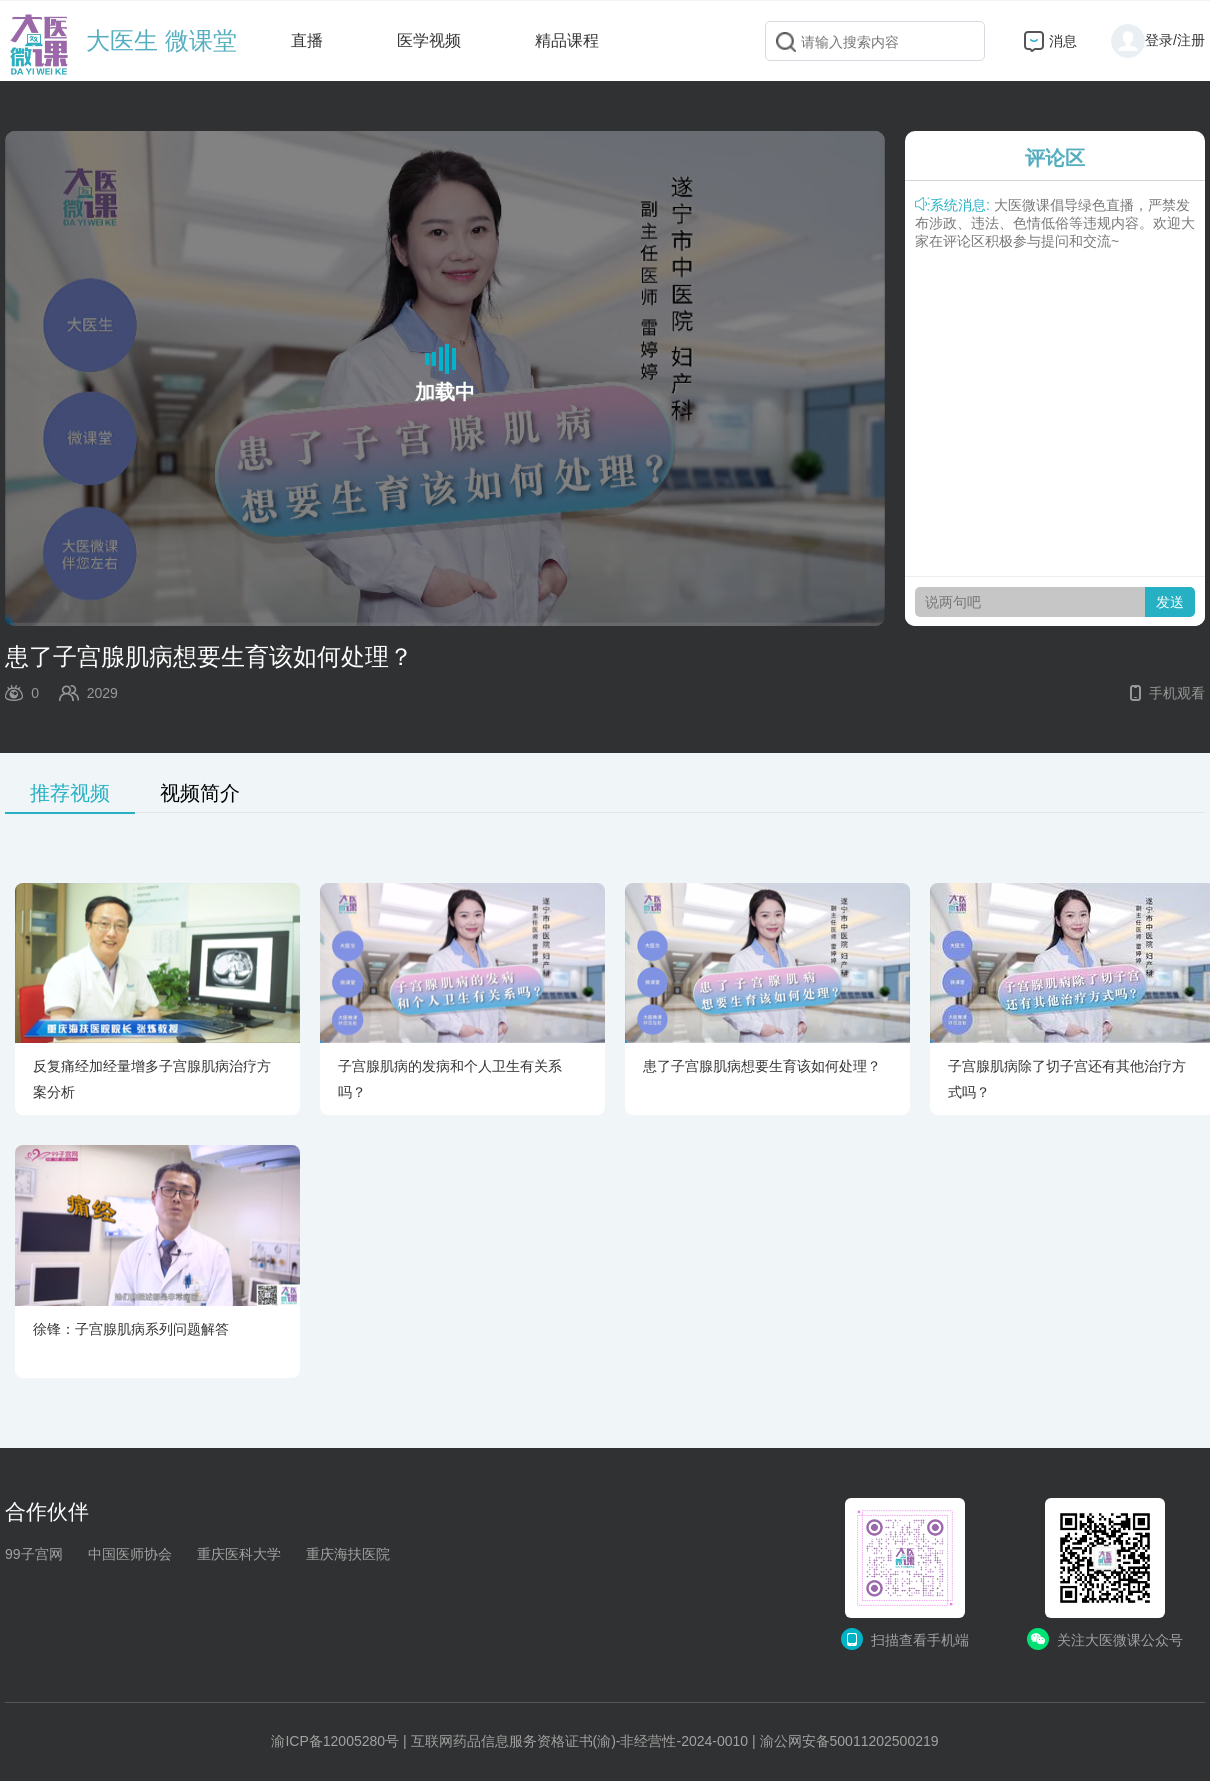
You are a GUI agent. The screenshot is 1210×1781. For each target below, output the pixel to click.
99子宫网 (34, 1554)
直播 (307, 40)
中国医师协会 (130, 1554)
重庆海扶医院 (348, 1554)
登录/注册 (1158, 40)
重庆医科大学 (239, 1554)
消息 (1063, 41)
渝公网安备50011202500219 (849, 1741)
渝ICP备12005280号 (335, 1741)
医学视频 (429, 40)
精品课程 (567, 40)
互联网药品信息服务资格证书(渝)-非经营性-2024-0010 (580, 1741)
